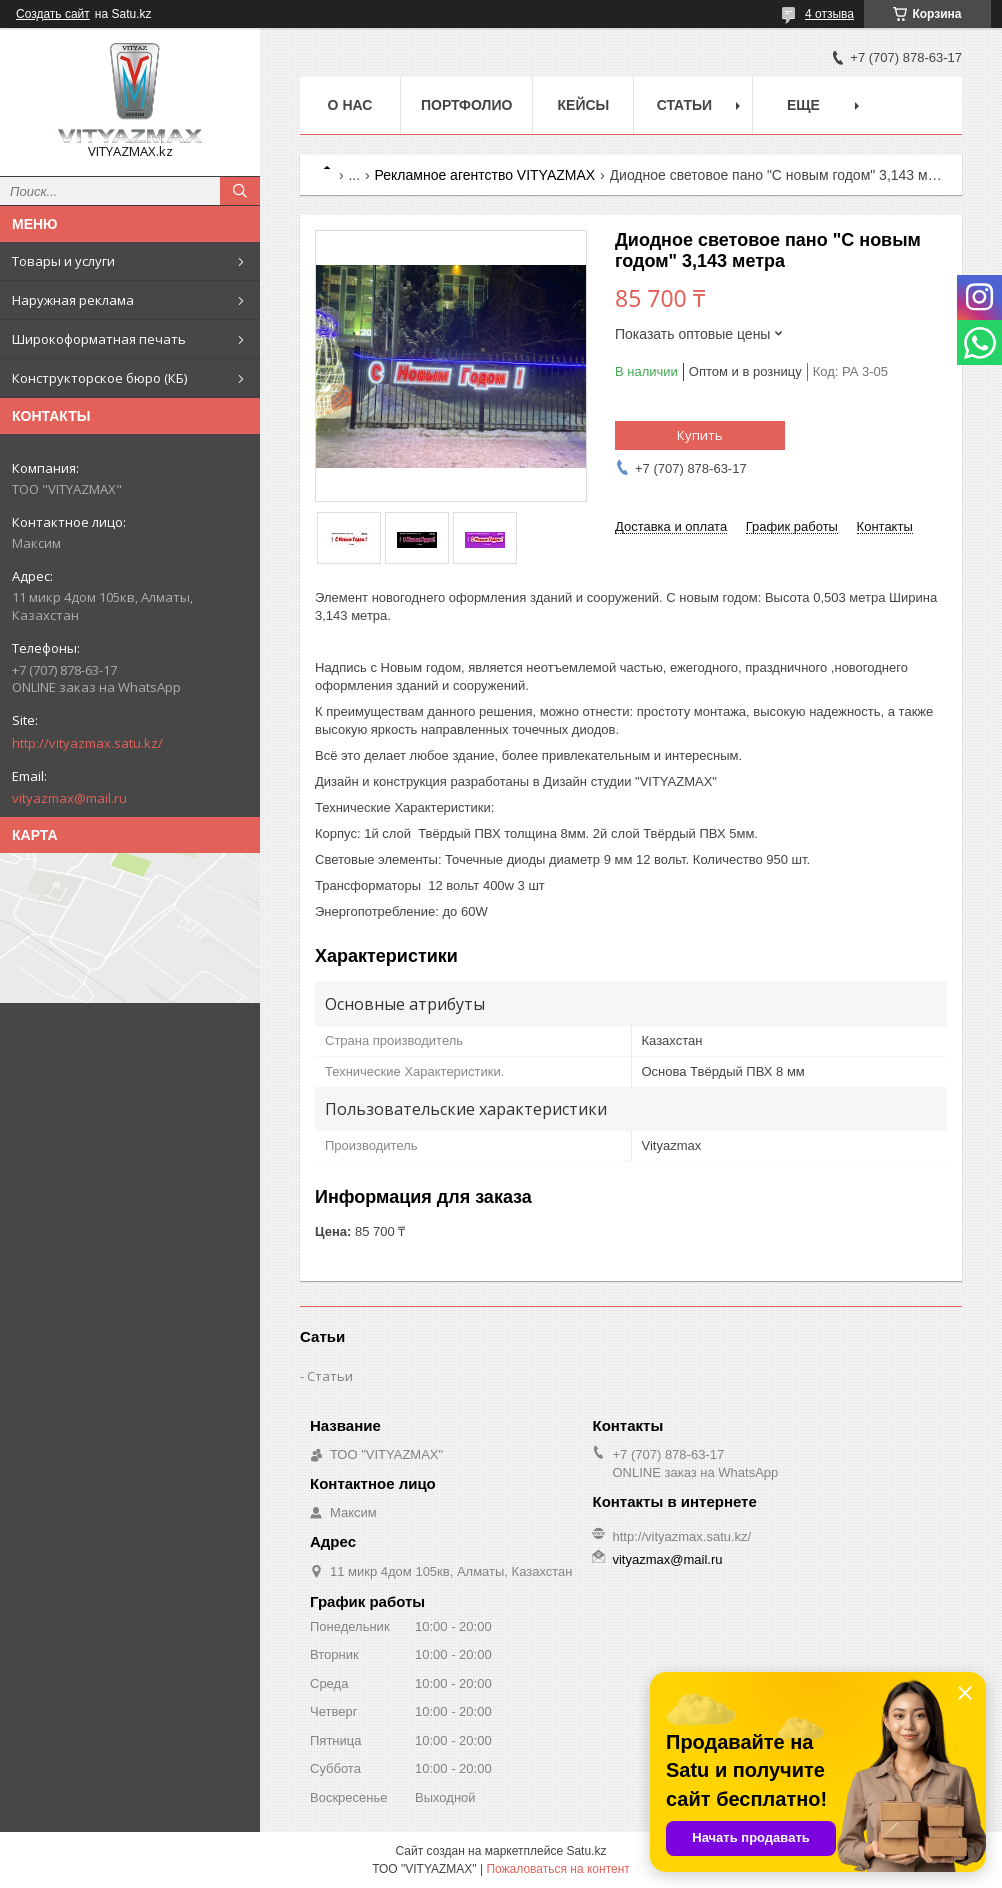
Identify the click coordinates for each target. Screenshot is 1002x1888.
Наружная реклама (73, 300)
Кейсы (584, 105)
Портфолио (466, 105)
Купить (700, 435)
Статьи (685, 105)
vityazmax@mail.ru (69, 798)
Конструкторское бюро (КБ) (99, 378)
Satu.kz (586, 1851)
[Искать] (240, 191)
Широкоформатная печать (99, 339)
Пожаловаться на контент (557, 1869)
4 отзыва (829, 14)
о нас (350, 105)
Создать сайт (53, 14)
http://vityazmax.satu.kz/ (87, 743)
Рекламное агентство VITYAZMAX (485, 175)
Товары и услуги (63, 261)
